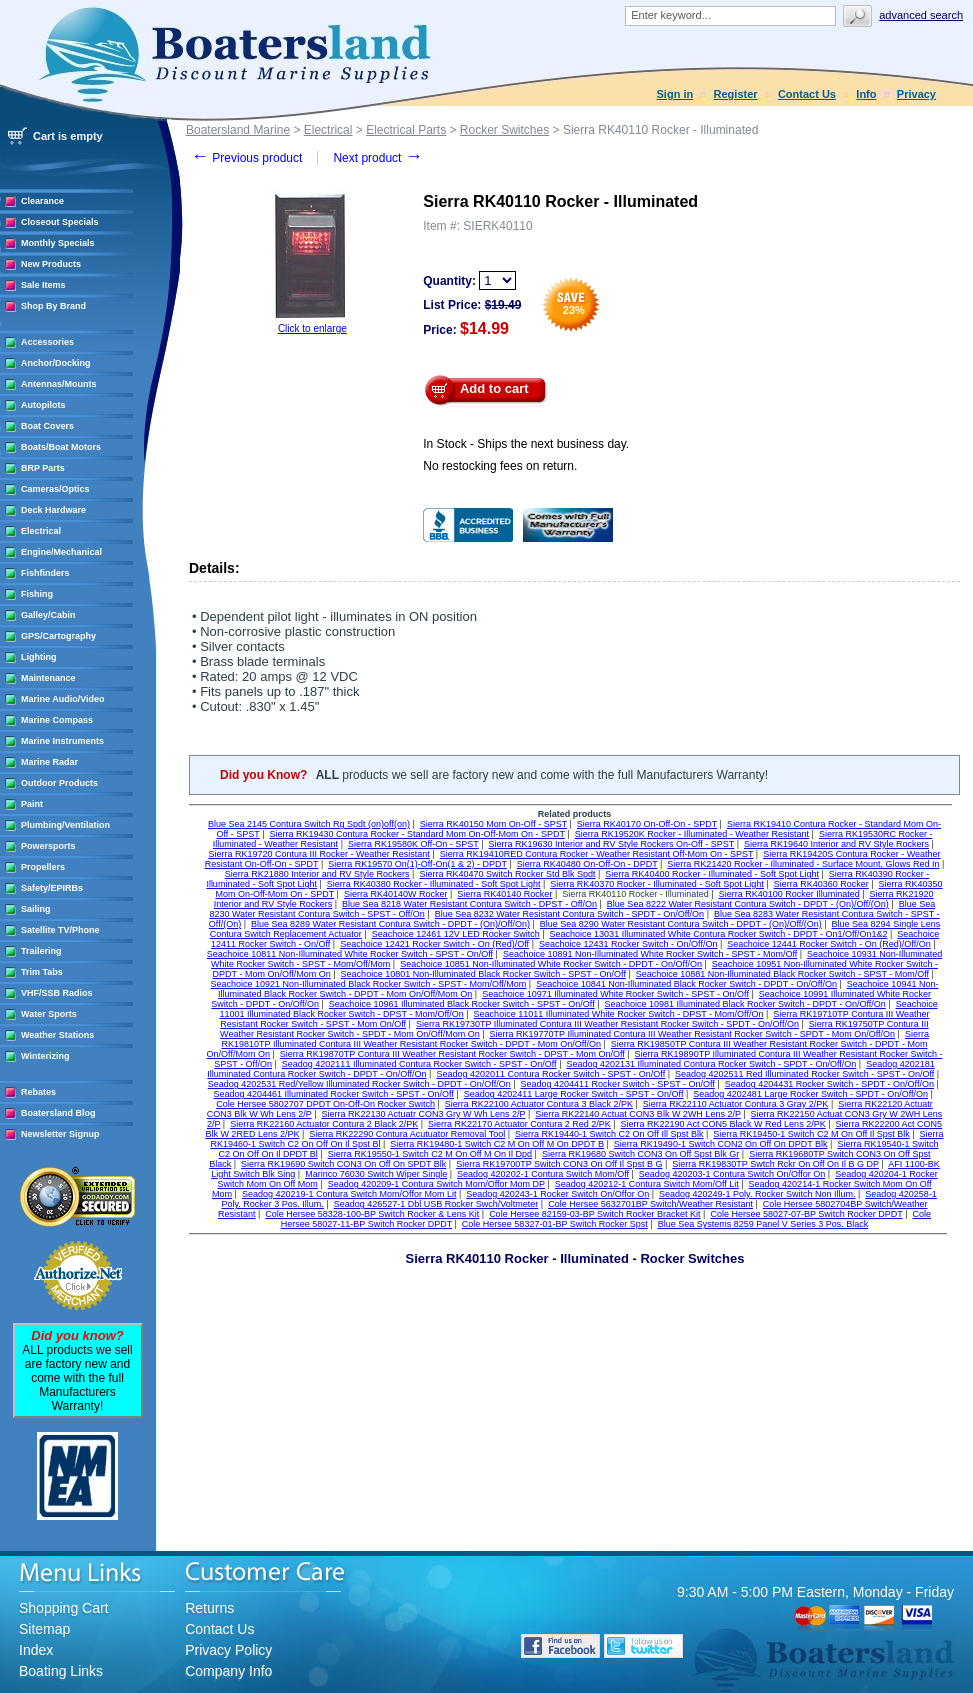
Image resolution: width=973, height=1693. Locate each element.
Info (866, 94)
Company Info (228, 1671)
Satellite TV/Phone (60, 930)
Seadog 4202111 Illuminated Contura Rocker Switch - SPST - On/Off (419, 1064)
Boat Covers (47, 426)
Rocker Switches (504, 130)
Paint (32, 804)
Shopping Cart (64, 1608)
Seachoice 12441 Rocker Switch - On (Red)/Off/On (828, 944)
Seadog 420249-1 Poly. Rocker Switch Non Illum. (757, 1194)
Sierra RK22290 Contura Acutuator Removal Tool (407, 1134)
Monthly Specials (58, 243)
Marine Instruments (62, 741)
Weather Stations (57, 1035)
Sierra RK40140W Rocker (396, 894)
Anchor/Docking (56, 363)
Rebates (38, 1092)
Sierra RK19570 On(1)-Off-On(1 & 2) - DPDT (417, 864)
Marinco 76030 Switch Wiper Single (376, 1174)
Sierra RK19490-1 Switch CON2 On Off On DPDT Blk (721, 1144)
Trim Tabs (42, 972)
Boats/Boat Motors (61, 447)
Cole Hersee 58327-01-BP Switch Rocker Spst (555, 1224)
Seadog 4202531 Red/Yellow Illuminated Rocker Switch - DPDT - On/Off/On (359, 1084)
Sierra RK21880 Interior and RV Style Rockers (317, 874)
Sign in (675, 94)
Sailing (36, 909)
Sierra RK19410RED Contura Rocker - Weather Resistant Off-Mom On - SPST (597, 854)
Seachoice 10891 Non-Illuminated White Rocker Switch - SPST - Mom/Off (650, 954)
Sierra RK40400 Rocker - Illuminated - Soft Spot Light (712, 874)
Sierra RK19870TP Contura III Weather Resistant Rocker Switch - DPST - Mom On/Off (452, 1054)
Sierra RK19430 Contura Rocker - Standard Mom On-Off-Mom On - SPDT (417, 834)
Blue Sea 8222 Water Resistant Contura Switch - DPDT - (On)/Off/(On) (748, 904)
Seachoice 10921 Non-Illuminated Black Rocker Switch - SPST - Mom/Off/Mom (369, 984)
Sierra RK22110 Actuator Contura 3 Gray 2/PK (736, 1104)
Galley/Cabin (48, 615)
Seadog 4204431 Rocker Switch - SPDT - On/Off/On (829, 1084)
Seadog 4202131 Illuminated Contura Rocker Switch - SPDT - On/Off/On (711, 1064)
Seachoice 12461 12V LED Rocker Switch (456, 934)
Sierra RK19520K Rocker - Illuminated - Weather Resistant (692, 834)
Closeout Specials (60, 222)
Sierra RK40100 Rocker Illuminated (789, 894)
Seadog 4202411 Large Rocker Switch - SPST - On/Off (574, 1094)
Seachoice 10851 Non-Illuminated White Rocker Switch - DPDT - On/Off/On (551, 964)
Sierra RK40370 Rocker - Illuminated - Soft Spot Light (657, 884)
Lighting (39, 657)
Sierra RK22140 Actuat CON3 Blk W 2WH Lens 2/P (637, 1114)
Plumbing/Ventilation (65, 825)
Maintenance (48, 678)
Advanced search (921, 15)
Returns (209, 1608)
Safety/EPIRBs (52, 888)
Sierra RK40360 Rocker (821, 884)
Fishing (37, 594)
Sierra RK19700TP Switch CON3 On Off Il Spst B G (559, 1164)
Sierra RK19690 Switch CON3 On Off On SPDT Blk (343, 1164)
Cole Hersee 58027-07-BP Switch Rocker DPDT (806, 1214)
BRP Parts (43, 468)
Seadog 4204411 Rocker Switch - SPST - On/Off (618, 1084)
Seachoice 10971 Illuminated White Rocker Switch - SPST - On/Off (615, 994)
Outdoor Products (59, 783)
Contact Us (807, 94)
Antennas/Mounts (59, 384)
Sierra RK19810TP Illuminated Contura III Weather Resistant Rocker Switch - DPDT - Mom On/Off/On (575, 1039)
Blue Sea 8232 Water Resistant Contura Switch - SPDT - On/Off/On (569, 914)
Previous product (246, 158)
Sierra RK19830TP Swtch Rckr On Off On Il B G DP (775, 1164)
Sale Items (43, 285)
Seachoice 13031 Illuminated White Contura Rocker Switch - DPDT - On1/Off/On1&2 (719, 934)
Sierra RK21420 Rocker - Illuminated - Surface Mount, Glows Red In (803, 864)
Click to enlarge (312, 328)
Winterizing (45, 1056)
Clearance (42, 201)
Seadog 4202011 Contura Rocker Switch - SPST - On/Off (550, 1074)
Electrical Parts (406, 130)
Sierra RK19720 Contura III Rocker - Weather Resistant (318, 854)
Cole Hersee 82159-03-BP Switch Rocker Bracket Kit (594, 1214)
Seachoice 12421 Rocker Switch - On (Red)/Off (434, 944)
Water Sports (49, 1014)
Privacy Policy (228, 1650)
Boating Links (61, 1671)
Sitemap (44, 1629)
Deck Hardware (53, 510)
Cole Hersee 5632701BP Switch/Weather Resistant (650, 1204)
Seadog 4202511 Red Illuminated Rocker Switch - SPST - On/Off (804, 1074)
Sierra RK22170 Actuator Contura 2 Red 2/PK (519, 1124)
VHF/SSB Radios (57, 993)
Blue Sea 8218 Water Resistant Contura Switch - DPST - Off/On (469, 904)
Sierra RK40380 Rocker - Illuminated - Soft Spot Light (434, 884)
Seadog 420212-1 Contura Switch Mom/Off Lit (647, 1184)
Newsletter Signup (60, 1134)
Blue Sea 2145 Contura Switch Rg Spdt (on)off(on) (309, 824)
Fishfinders (45, 573)
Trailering (41, 951)
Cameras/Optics (55, 489)
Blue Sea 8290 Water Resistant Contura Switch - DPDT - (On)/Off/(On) (681, 924)
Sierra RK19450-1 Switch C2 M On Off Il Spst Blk (811, 1134)
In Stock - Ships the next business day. (526, 444)
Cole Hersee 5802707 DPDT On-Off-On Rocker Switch (325, 1104)
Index (36, 1650)
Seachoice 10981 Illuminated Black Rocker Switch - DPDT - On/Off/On (745, 1004)
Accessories (47, 342)
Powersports (48, 846)
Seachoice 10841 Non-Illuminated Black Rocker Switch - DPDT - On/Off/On (686, 984)
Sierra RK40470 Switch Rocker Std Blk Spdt (507, 874)
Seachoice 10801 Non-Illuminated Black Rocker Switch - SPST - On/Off (483, 974)
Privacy (916, 94)
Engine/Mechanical (61, 552)
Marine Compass (57, 720)
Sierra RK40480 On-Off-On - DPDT (587, 864)
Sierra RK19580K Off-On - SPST (413, 844)
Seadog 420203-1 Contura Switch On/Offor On (732, 1174)
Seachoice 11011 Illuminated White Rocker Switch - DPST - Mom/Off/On (619, 1014)
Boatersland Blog (58, 1113)
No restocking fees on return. (500, 466)
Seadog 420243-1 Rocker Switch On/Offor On (557, 1194)
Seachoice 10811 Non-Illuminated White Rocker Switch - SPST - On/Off (350, 954)
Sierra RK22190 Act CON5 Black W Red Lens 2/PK (723, 1124)
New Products (51, 264)
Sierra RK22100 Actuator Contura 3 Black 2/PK (539, 1104)
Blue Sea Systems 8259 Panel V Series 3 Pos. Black (763, 1224)
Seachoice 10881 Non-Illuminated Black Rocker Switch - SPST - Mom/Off (782, 974)
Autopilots (43, 405)
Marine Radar (49, 762)
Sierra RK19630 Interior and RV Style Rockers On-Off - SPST (612, 844)
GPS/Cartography (58, 636)
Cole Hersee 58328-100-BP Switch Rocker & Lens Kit (372, 1214)
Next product (377, 158)
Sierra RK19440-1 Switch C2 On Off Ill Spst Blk (609, 1134)
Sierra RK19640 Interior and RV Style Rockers (836, 844)
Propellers (43, 867)
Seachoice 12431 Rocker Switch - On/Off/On (628, 944)
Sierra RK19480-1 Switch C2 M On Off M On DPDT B (497, 1144)
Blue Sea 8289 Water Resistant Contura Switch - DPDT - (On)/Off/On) (390, 924)
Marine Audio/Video (63, 699)
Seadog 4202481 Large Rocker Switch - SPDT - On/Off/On (810, 1094)
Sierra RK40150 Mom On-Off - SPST (493, 824)
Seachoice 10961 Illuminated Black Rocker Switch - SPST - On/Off (462, 1004)
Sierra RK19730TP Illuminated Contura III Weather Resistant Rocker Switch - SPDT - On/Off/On (607, 1024)
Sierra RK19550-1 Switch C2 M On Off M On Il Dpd (430, 1154)
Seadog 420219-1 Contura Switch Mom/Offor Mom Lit (349, 1194)
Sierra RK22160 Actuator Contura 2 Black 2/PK (324, 1124)
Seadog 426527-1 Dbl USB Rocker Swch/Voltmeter (436, 1204)
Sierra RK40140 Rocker (504, 894)
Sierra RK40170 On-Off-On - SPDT (647, 824)
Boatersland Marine (238, 130)
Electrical (41, 531)
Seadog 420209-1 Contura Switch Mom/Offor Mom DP (436, 1184)
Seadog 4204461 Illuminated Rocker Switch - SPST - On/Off (334, 1094)
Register (736, 94)
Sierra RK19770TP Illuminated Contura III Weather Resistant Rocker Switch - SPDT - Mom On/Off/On (693, 1034)
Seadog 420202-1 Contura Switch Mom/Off (543, 1174)
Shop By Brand (53, 306)
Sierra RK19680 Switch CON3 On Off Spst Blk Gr (640, 1154)
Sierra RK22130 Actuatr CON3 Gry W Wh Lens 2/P (424, 1114)
